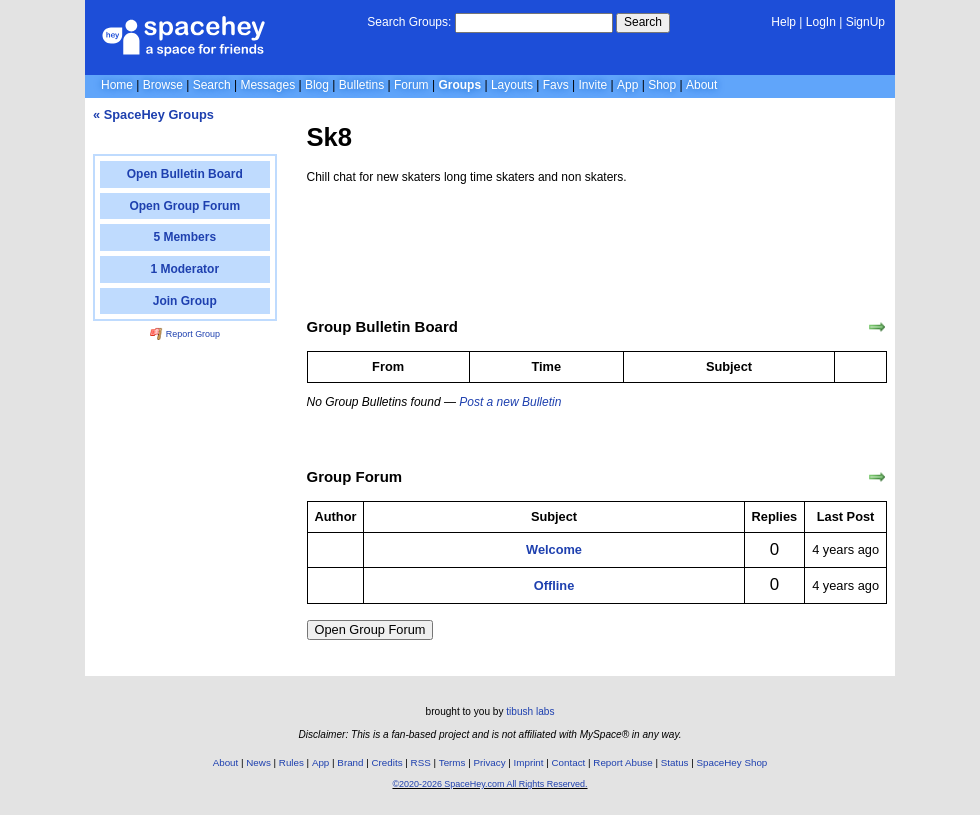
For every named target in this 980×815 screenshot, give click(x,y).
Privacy (489, 762)
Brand (350, 762)
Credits (387, 762)
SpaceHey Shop (732, 762)
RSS (421, 762)
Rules (291, 762)
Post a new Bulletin (510, 402)
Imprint (529, 762)
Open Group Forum (370, 629)
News (258, 762)
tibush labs (530, 711)
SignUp (865, 22)
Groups (459, 85)
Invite (593, 85)
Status (675, 762)
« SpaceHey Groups (153, 114)
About (701, 85)
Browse (163, 85)
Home (117, 85)
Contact (569, 762)
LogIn (821, 22)
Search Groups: (409, 22)
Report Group (185, 334)
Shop (662, 85)
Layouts (512, 85)
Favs (556, 85)
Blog (317, 85)
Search (643, 22)
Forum (411, 85)
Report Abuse (622, 762)
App (627, 85)
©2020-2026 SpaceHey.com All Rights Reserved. (489, 784)
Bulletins (361, 85)
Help (783, 22)
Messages (267, 85)
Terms (452, 762)
